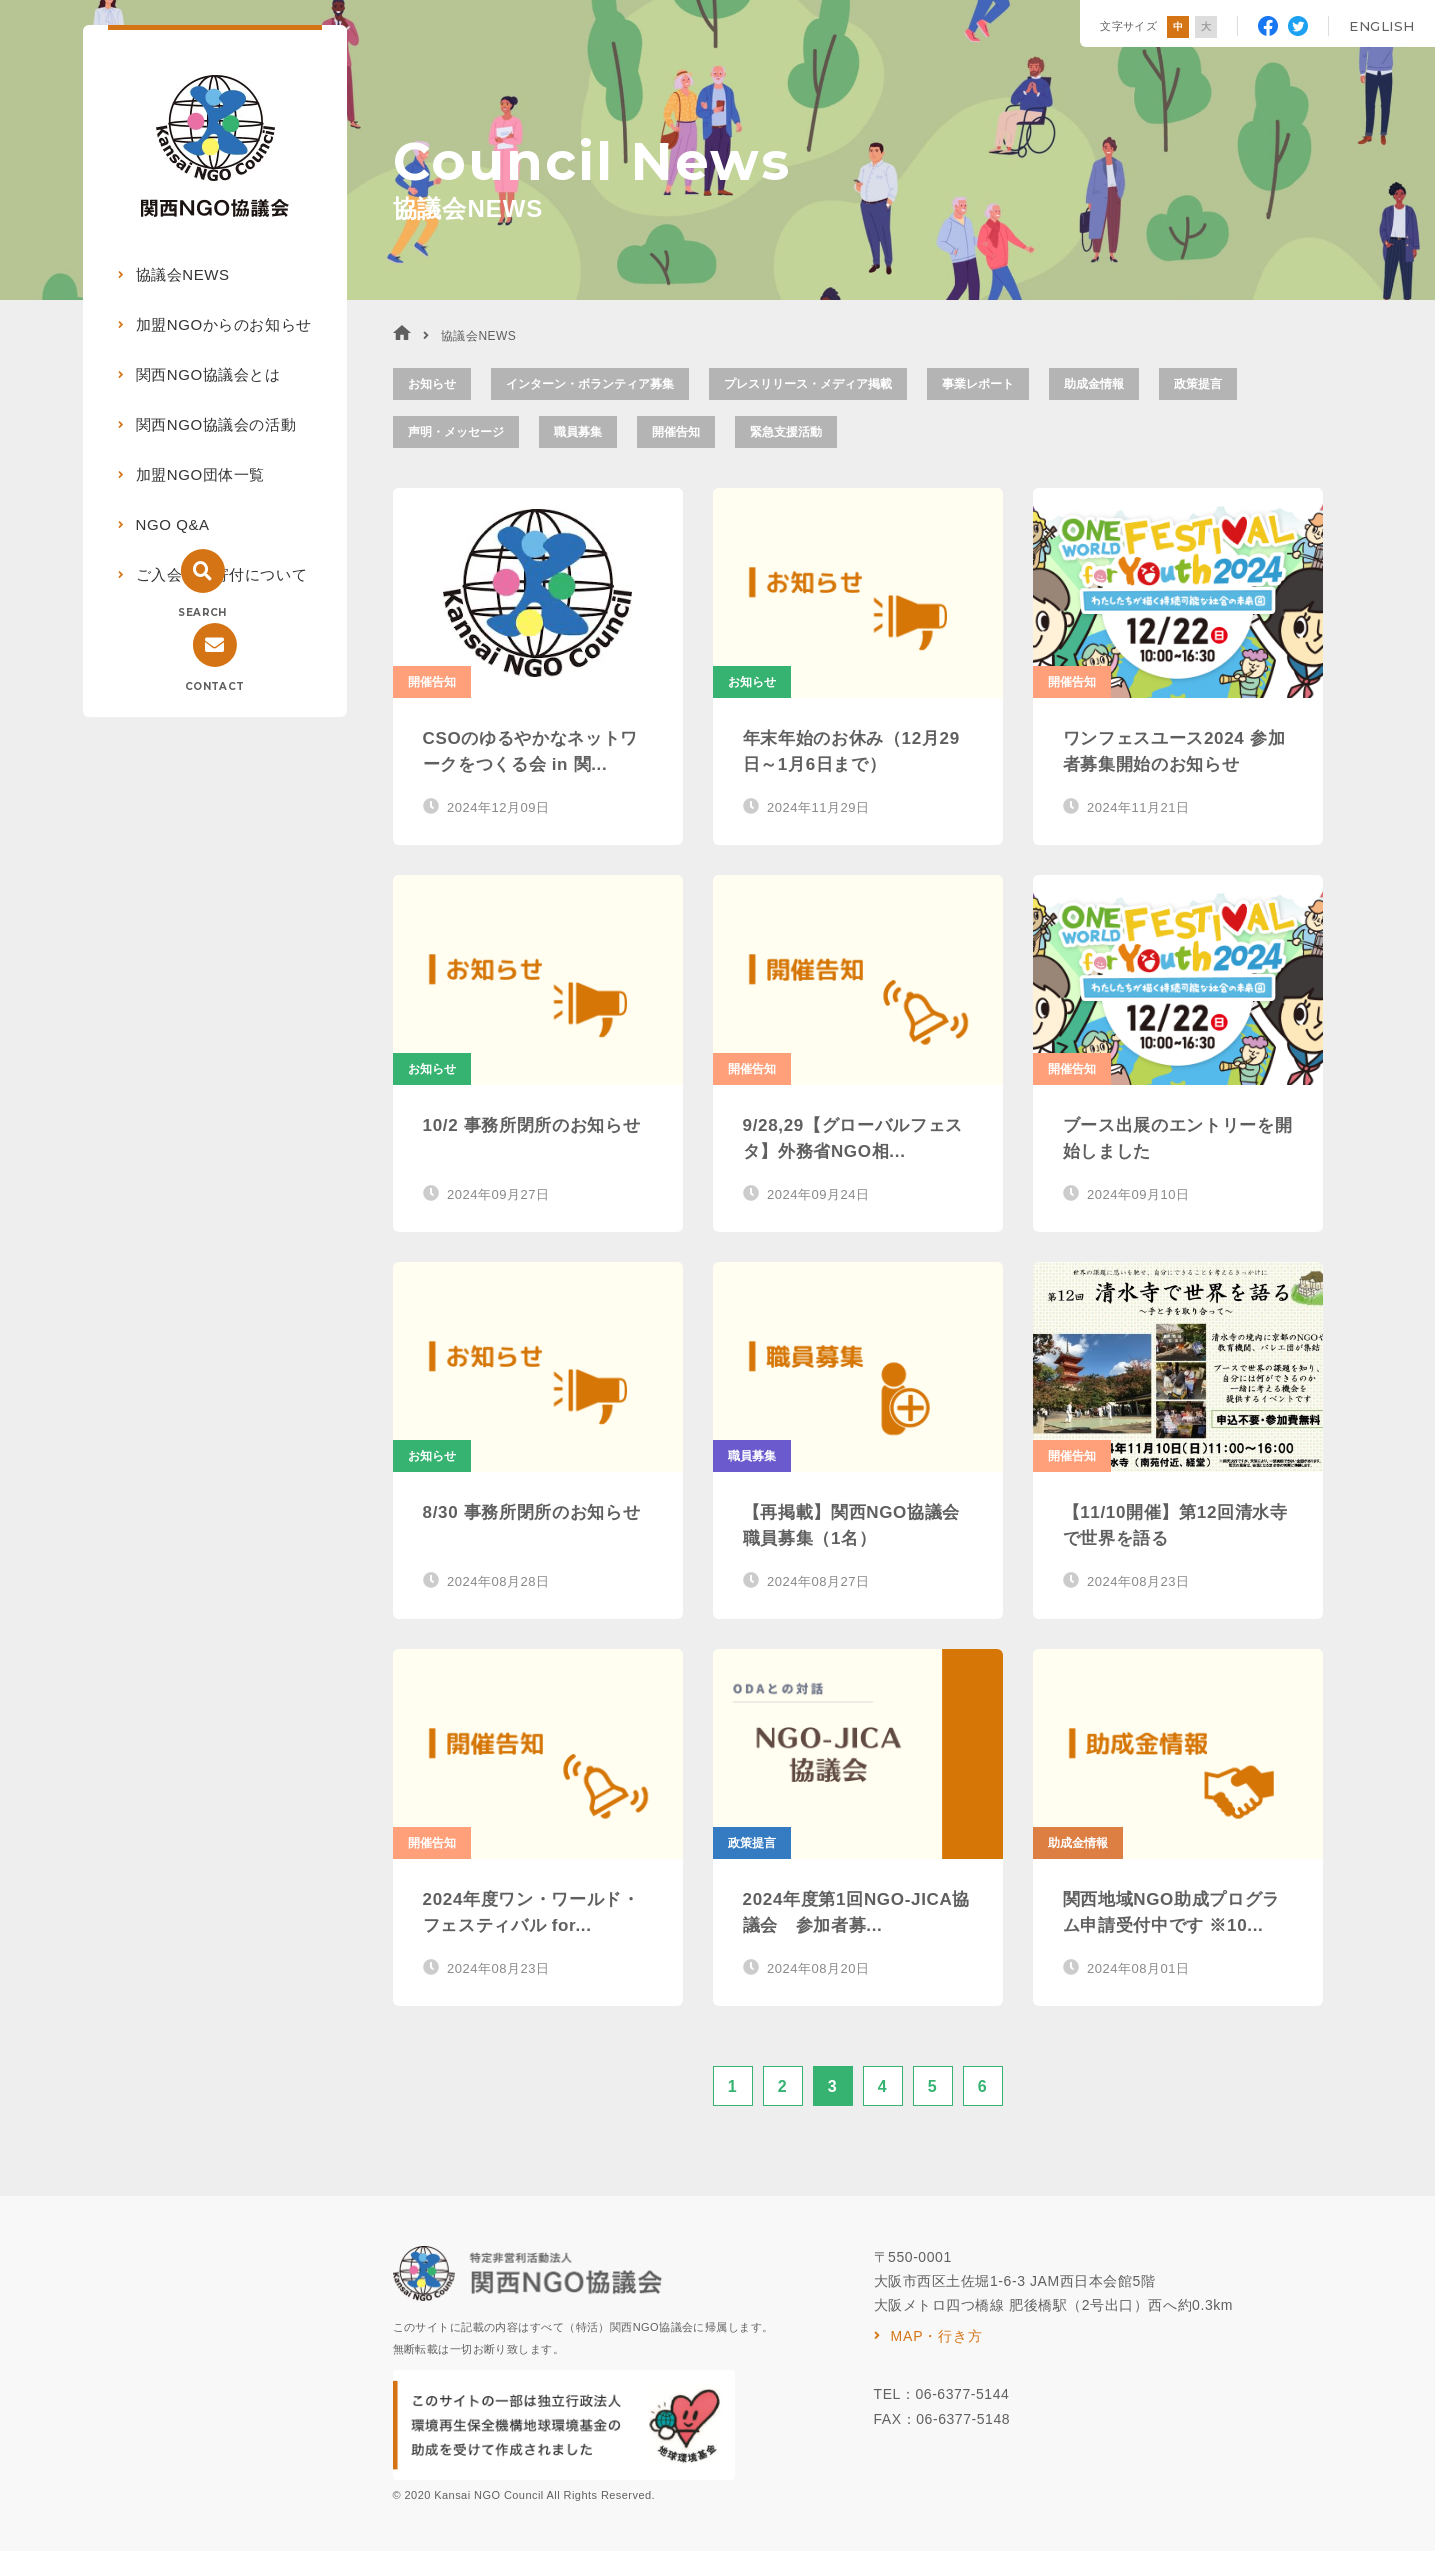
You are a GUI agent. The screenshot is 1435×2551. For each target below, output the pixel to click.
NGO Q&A (173, 524)
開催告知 (676, 432)
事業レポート (978, 384)
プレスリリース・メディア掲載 (808, 384)
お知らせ (432, 384)
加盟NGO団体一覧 (201, 474)
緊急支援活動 (786, 432)
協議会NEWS (183, 274)
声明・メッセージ (456, 432)
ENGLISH (1382, 26)
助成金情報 (1094, 384)
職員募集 (578, 432)
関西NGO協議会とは (208, 374)
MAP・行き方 (937, 2336)
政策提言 (1198, 384)
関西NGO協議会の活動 (216, 424)
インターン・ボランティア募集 (590, 384)
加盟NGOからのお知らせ (224, 324)
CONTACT (215, 686)
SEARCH (202, 612)
